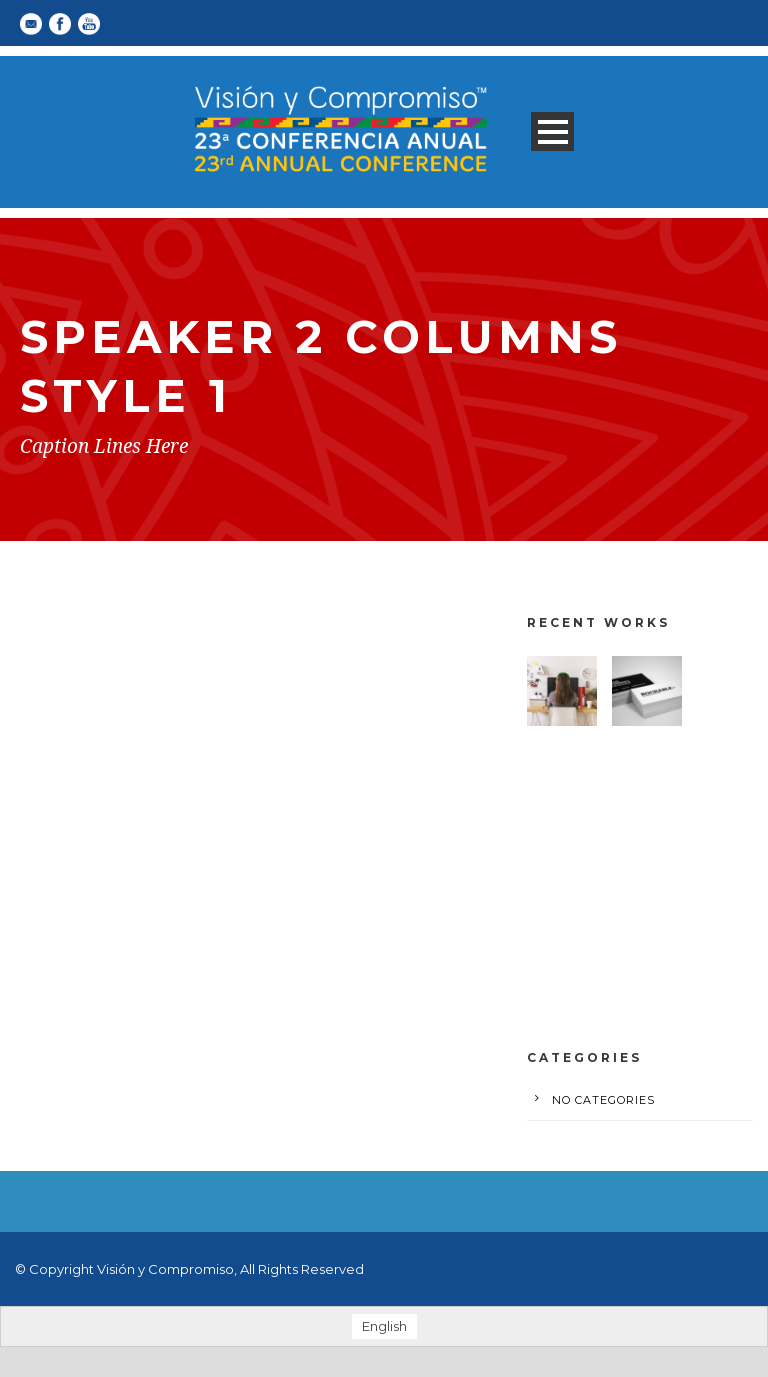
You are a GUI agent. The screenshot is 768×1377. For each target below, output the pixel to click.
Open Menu (552, 131)
